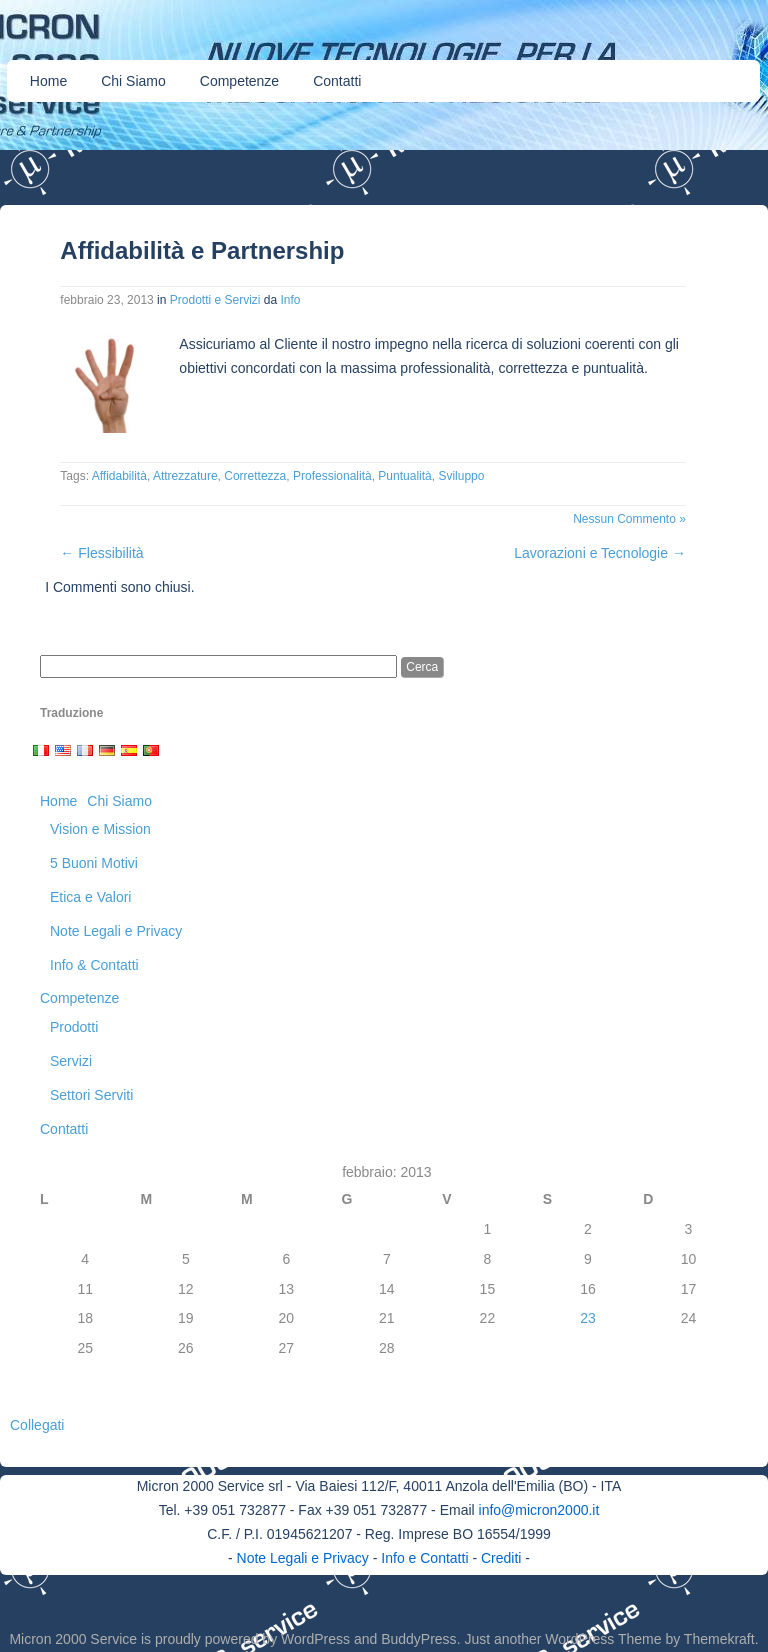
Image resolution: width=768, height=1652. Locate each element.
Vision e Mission (100, 829)
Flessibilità (101, 553)
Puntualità (404, 476)
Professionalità (332, 476)
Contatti (337, 81)
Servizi (71, 1061)
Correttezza (255, 476)
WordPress (315, 1639)
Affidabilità (119, 476)
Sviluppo (461, 476)
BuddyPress (418, 1639)
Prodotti (74, 1027)
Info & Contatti (94, 965)
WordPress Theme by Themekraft (649, 1639)
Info (291, 300)
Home (48, 81)
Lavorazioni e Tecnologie (600, 553)
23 (588, 1318)
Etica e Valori (90, 897)
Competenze (239, 81)
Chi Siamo (133, 81)
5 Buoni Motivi (94, 863)
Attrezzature (185, 476)
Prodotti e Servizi (215, 300)
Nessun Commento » (629, 519)
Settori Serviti (91, 1095)
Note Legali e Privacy (116, 931)
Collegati (37, 1425)
